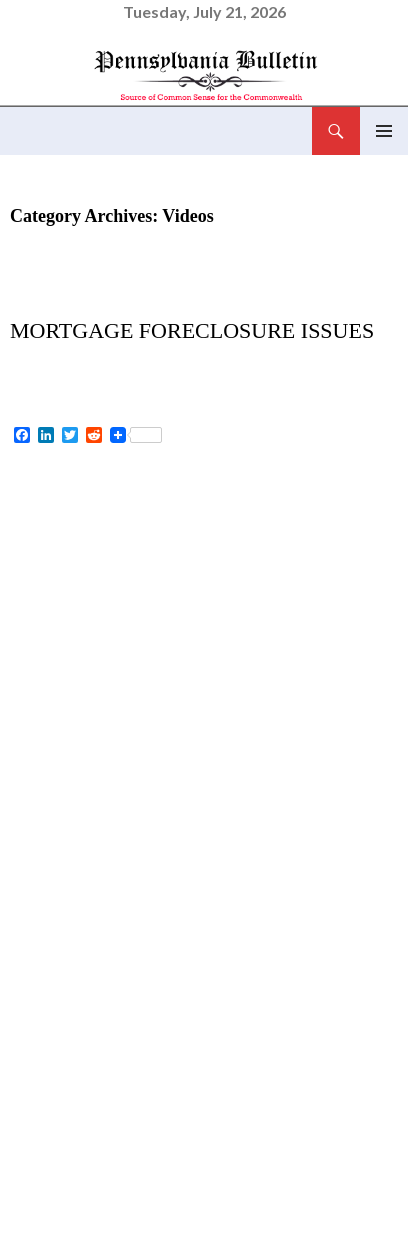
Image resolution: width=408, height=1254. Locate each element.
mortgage (228, 1191)
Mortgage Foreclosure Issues (192, 330)
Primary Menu (384, 131)
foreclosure (89, 1191)
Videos (41, 300)
